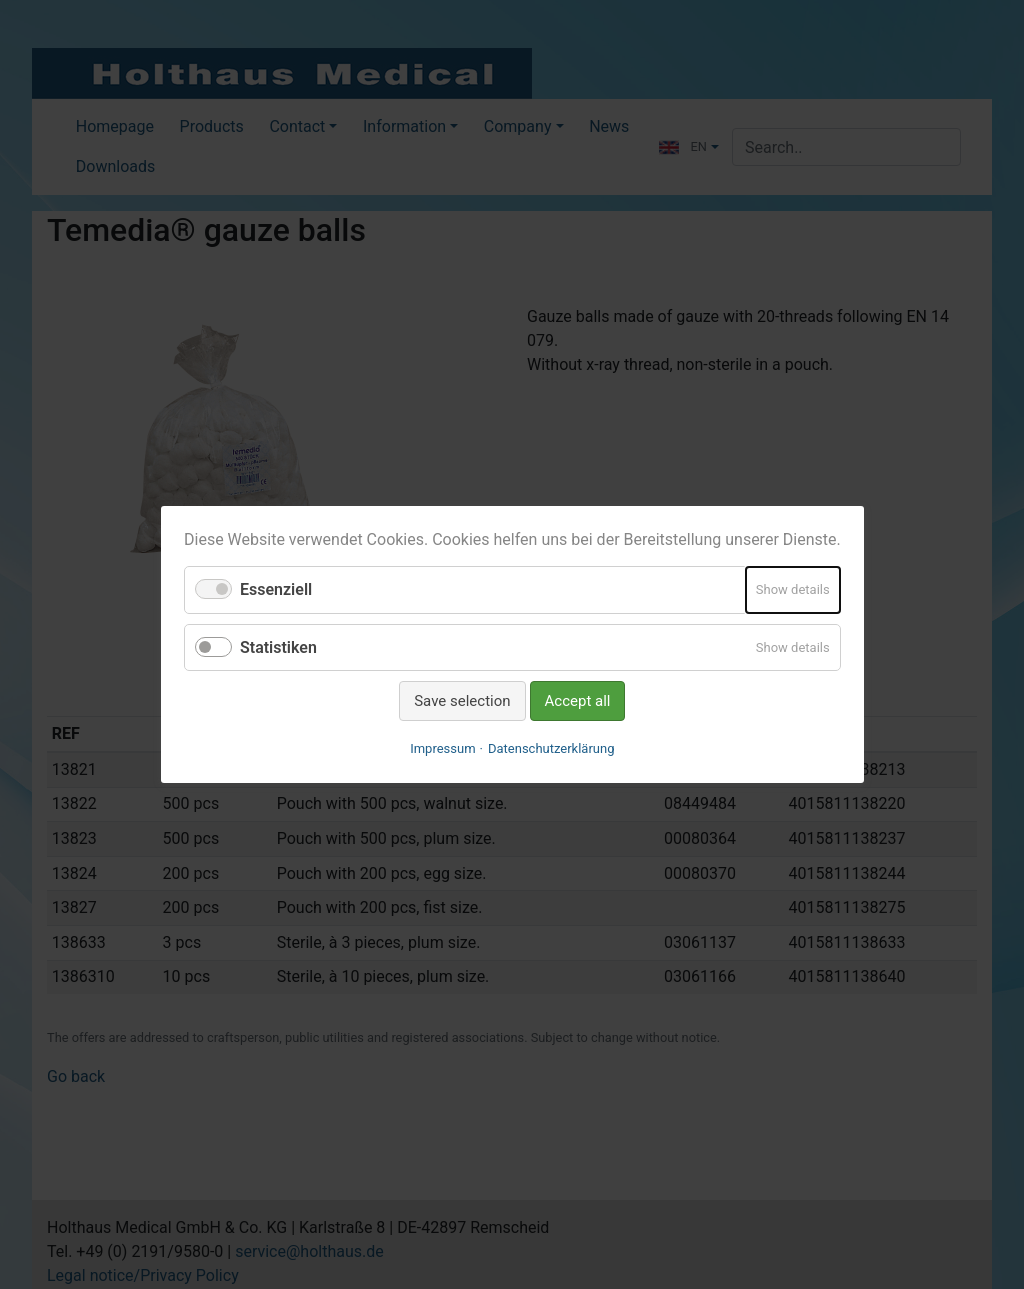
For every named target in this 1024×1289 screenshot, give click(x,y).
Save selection (462, 701)
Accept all (577, 701)
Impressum (442, 748)
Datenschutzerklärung (551, 748)
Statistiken (278, 646)
